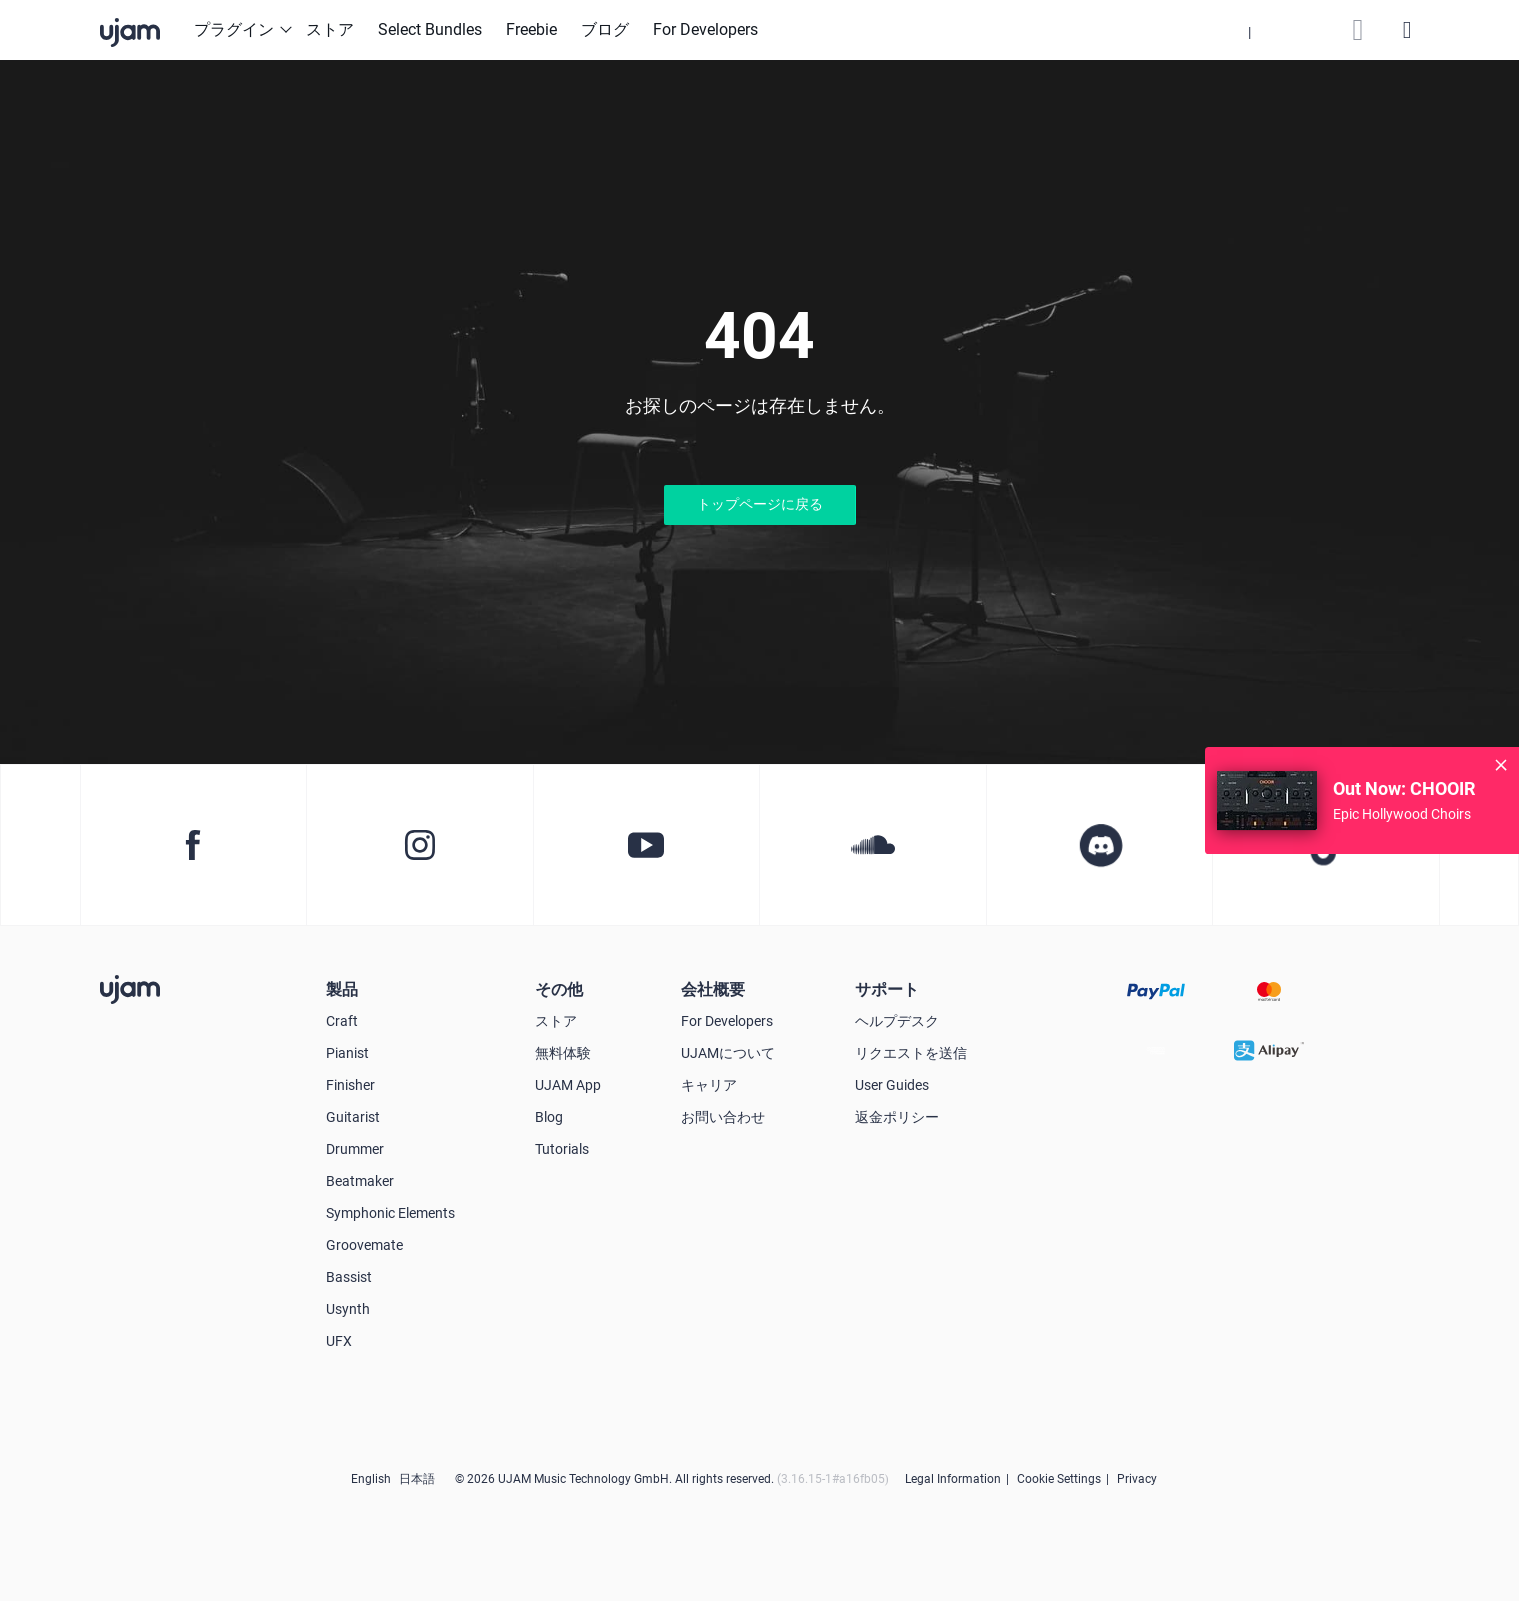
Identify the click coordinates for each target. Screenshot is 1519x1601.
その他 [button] (559, 989)
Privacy (1137, 1479)
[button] (1249, 30)
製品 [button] (342, 989)
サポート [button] (887, 989)
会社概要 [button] (713, 989)
